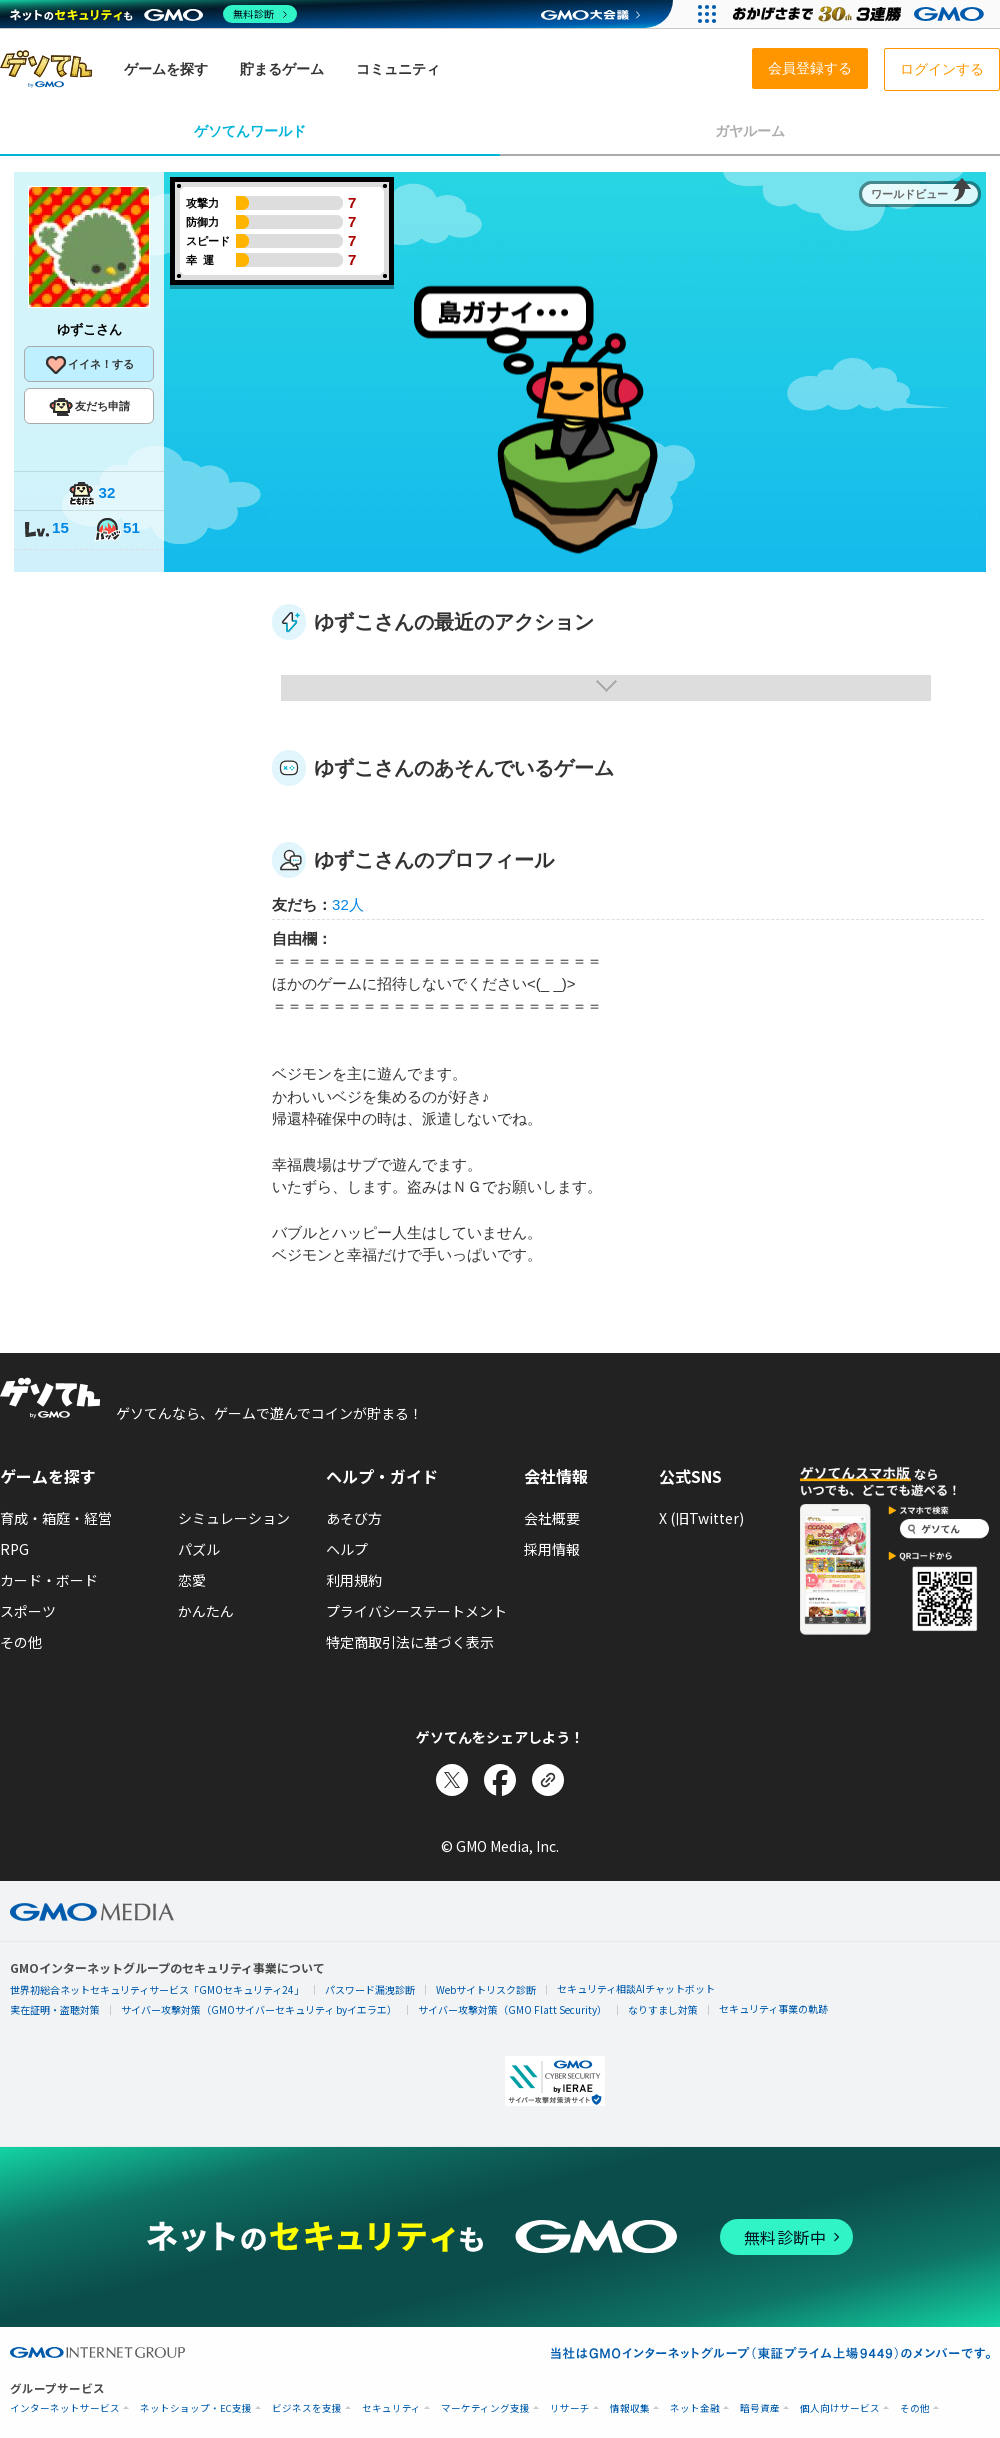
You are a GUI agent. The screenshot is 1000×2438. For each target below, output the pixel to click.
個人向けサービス (840, 2408)
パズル (199, 1549)
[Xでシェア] (452, 1780)
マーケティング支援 (485, 2408)
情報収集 (630, 2408)
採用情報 (552, 1549)
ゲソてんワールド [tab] (250, 131)
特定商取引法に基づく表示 (410, 1642)
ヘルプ (347, 1549)
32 (92, 494)
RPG (14, 1549)
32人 (348, 904)
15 (46, 529)
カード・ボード (49, 1580)
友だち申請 (89, 407)
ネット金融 (695, 2408)
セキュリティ (391, 2408)
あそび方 (354, 1518)
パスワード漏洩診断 (370, 1989)
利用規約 (354, 1580)
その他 (21, 1642)
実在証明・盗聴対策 (55, 2009)
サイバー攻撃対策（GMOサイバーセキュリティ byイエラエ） (259, 2009)
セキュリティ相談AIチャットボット (636, 1988)
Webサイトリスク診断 (486, 1989)
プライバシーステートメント (416, 1611)
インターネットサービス (65, 2408)
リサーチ (570, 2408)
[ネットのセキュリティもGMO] (153, 14)
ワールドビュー (909, 194)
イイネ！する (89, 365)
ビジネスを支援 (307, 2408)
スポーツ (28, 1611)
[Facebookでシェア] (500, 1780)
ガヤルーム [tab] (750, 131)
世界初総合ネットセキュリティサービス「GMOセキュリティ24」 (157, 1989)
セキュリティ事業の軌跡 (773, 2008)
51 (117, 529)
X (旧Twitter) (701, 1518)
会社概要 (552, 1518)
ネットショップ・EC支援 (196, 2408)
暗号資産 (760, 2408)
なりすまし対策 (663, 2009)
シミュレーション (234, 1518)
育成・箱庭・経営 (56, 1518)
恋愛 (192, 1580)
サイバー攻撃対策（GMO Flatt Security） (512, 2009)
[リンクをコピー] (548, 1780)
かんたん (206, 1611)
